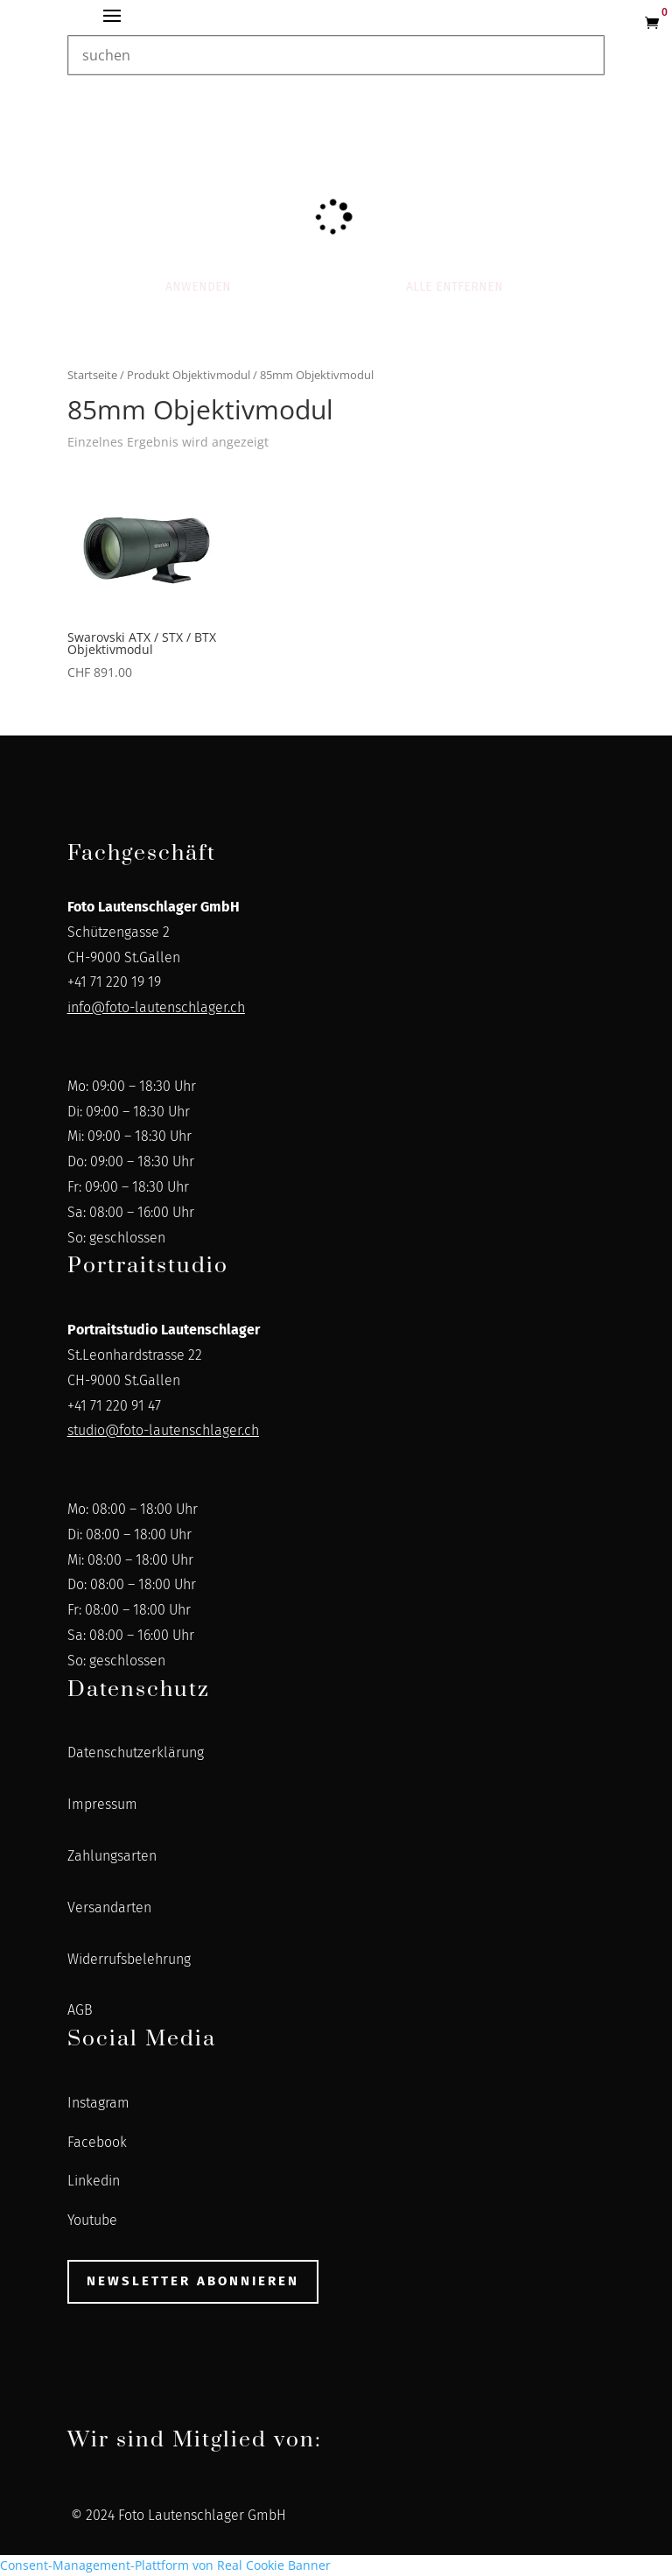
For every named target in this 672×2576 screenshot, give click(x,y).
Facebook (97, 2142)
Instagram (98, 2102)
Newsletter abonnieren (193, 2281)
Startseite (92, 375)
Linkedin (93, 2180)
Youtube (92, 2220)
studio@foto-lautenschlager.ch (163, 1430)
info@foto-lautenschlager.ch (156, 1007)
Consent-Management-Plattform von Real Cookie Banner (165, 2565)
